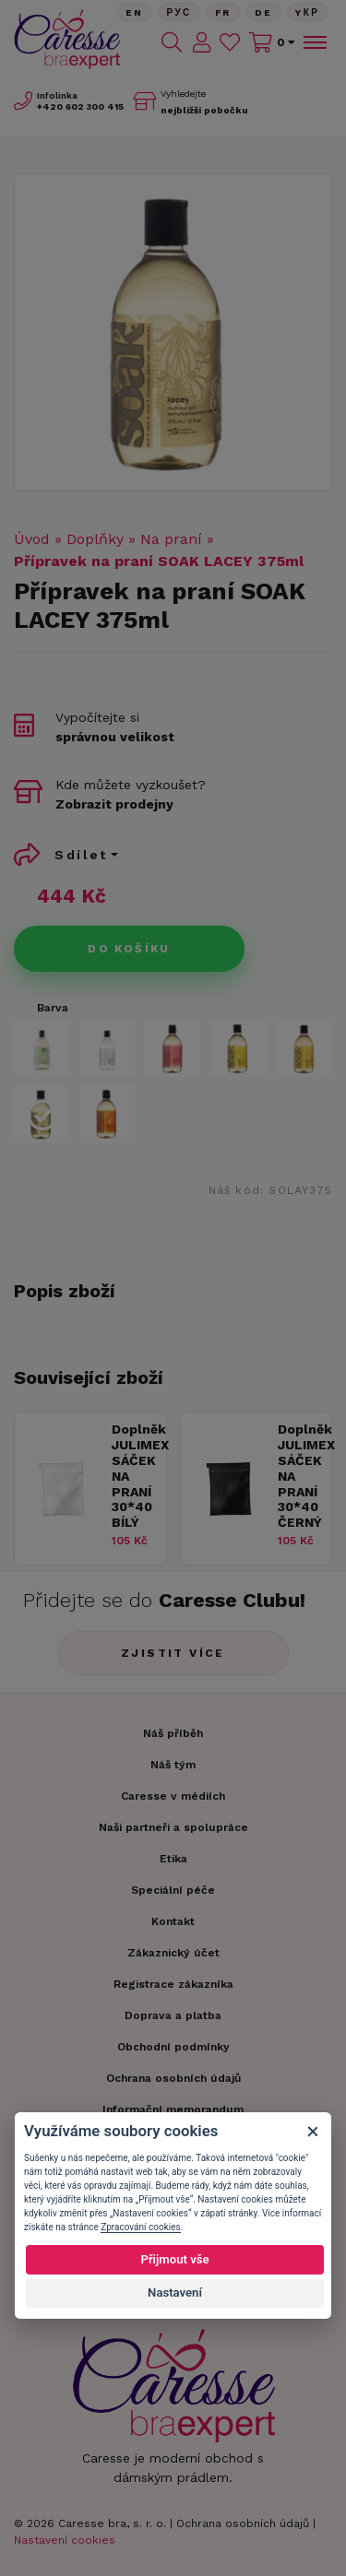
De (264, 12)
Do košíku (129, 948)
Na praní (171, 539)
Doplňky (95, 539)
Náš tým (173, 1764)
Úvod (32, 539)
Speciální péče (173, 1890)
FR (223, 12)
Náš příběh (173, 1733)
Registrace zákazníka (173, 1984)
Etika (173, 1858)
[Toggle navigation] (313, 42)
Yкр (307, 12)
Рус (179, 12)
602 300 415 (80, 106)
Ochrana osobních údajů (242, 2523)
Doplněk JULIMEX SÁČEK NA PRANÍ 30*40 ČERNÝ (300, 1476)
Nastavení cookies (64, 2540)
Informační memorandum (173, 2109)
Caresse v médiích (173, 1796)
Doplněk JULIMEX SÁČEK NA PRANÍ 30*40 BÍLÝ (134, 1476)
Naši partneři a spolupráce (173, 1827)
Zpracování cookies (140, 2227)
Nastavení (175, 2292)
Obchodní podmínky (173, 2046)
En (134, 12)
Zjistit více (173, 1653)
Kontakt (173, 1921)
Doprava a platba (173, 2015)
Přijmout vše (174, 2259)
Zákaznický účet (173, 1952)
